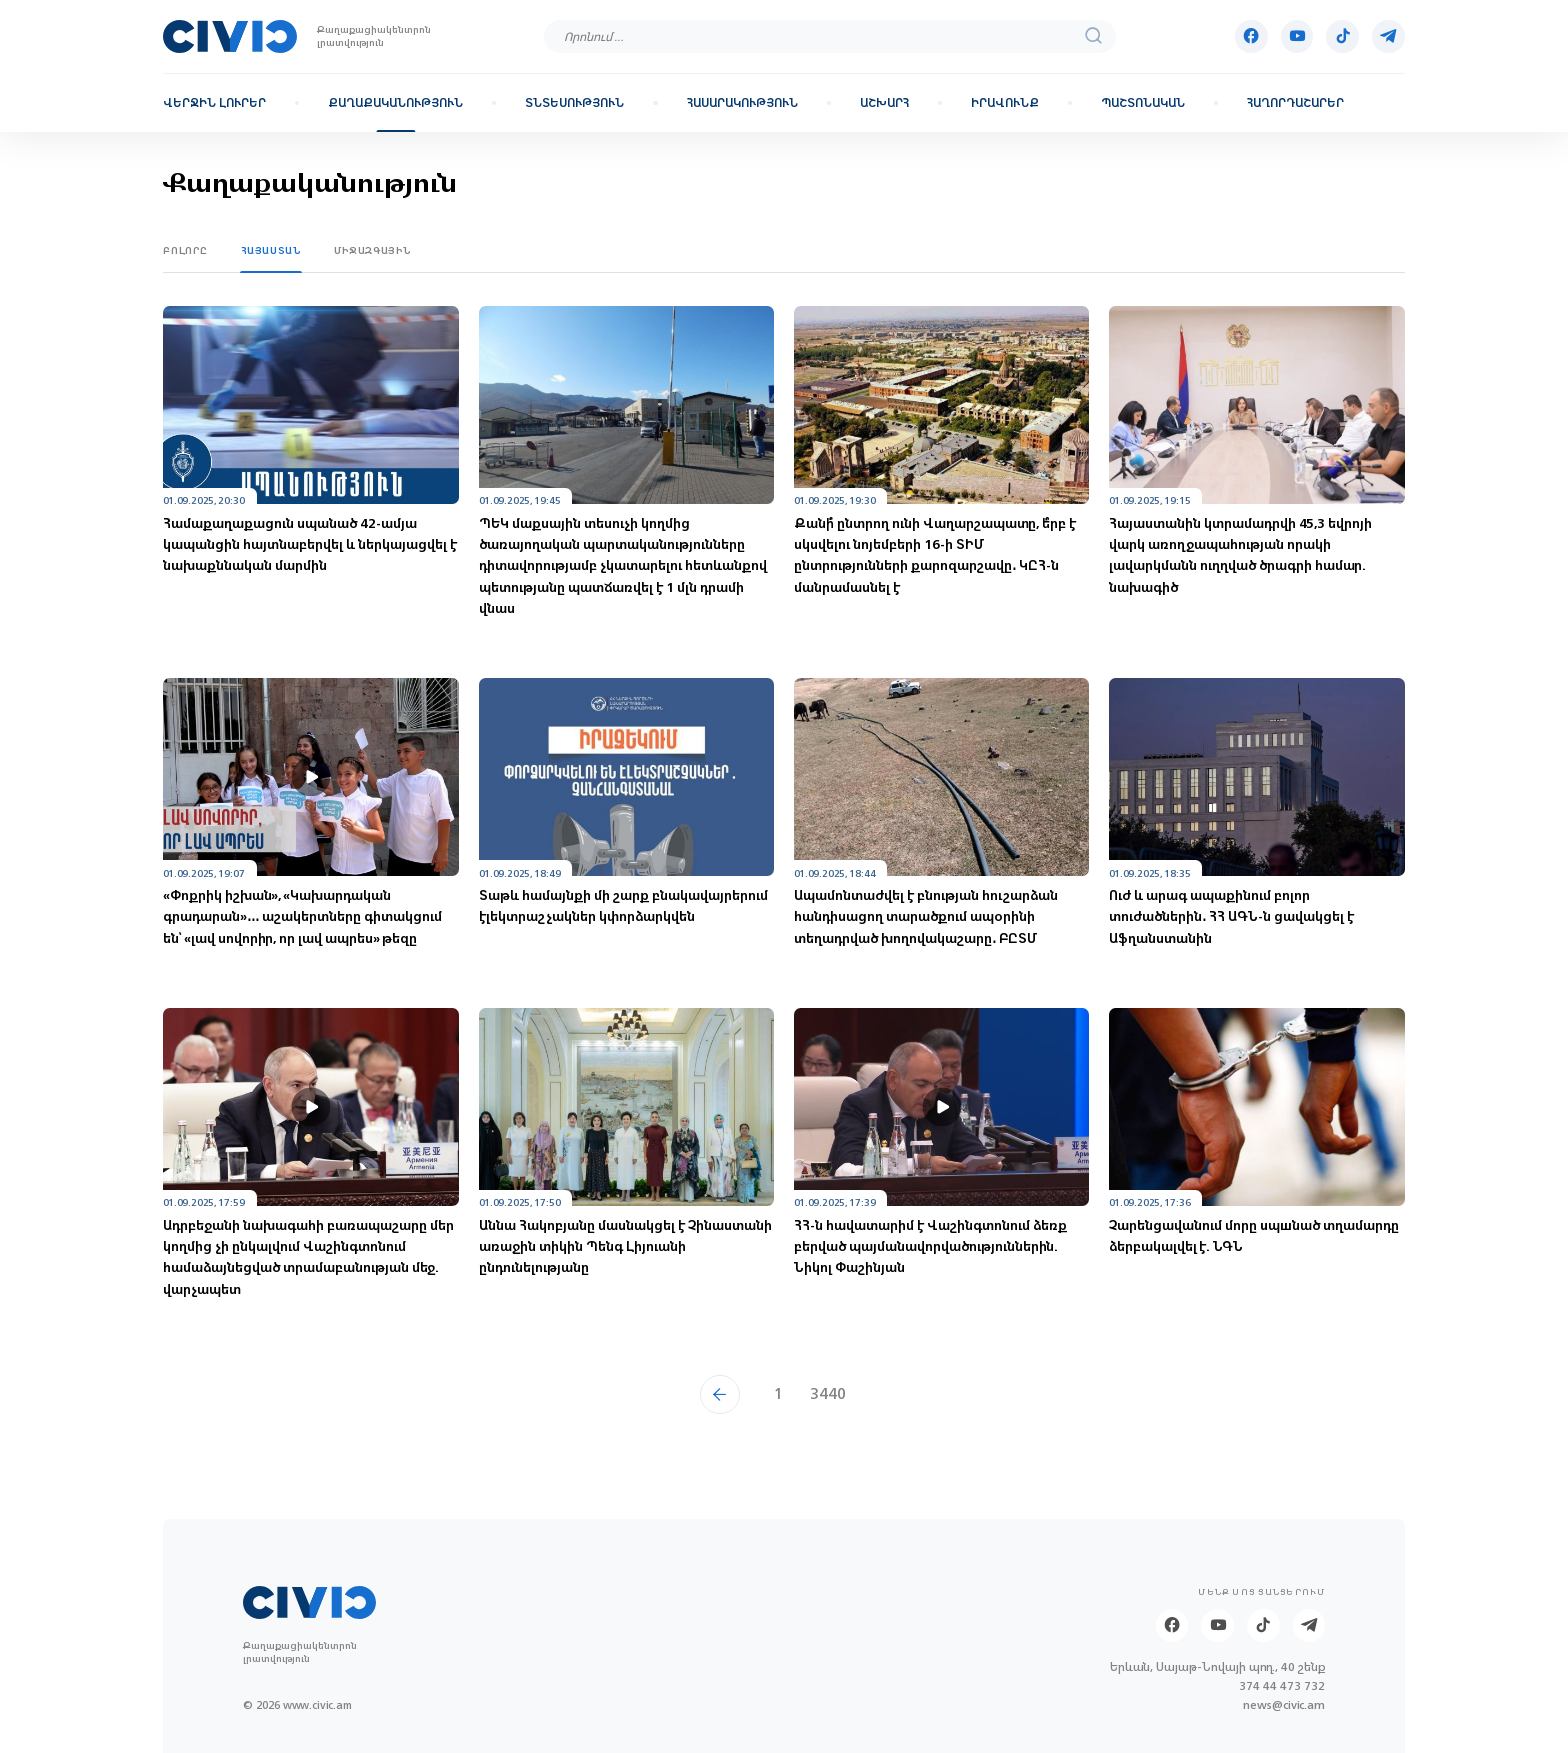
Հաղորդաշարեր (1295, 103)
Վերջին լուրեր (214, 103)
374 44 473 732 (1282, 1686)
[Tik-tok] (1342, 36)
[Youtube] (1297, 36)
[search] (1094, 36)
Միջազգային (373, 250)
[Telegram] (1388, 36)
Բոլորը (185, 250)
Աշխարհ (884, 103)
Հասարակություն (742, 103)
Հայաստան (271, 250)
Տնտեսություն (574, 103)
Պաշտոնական (1143, 103)
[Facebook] (1251, 36)
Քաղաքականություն (395, 103)
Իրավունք (1005, 103)
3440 (828, 1393)
